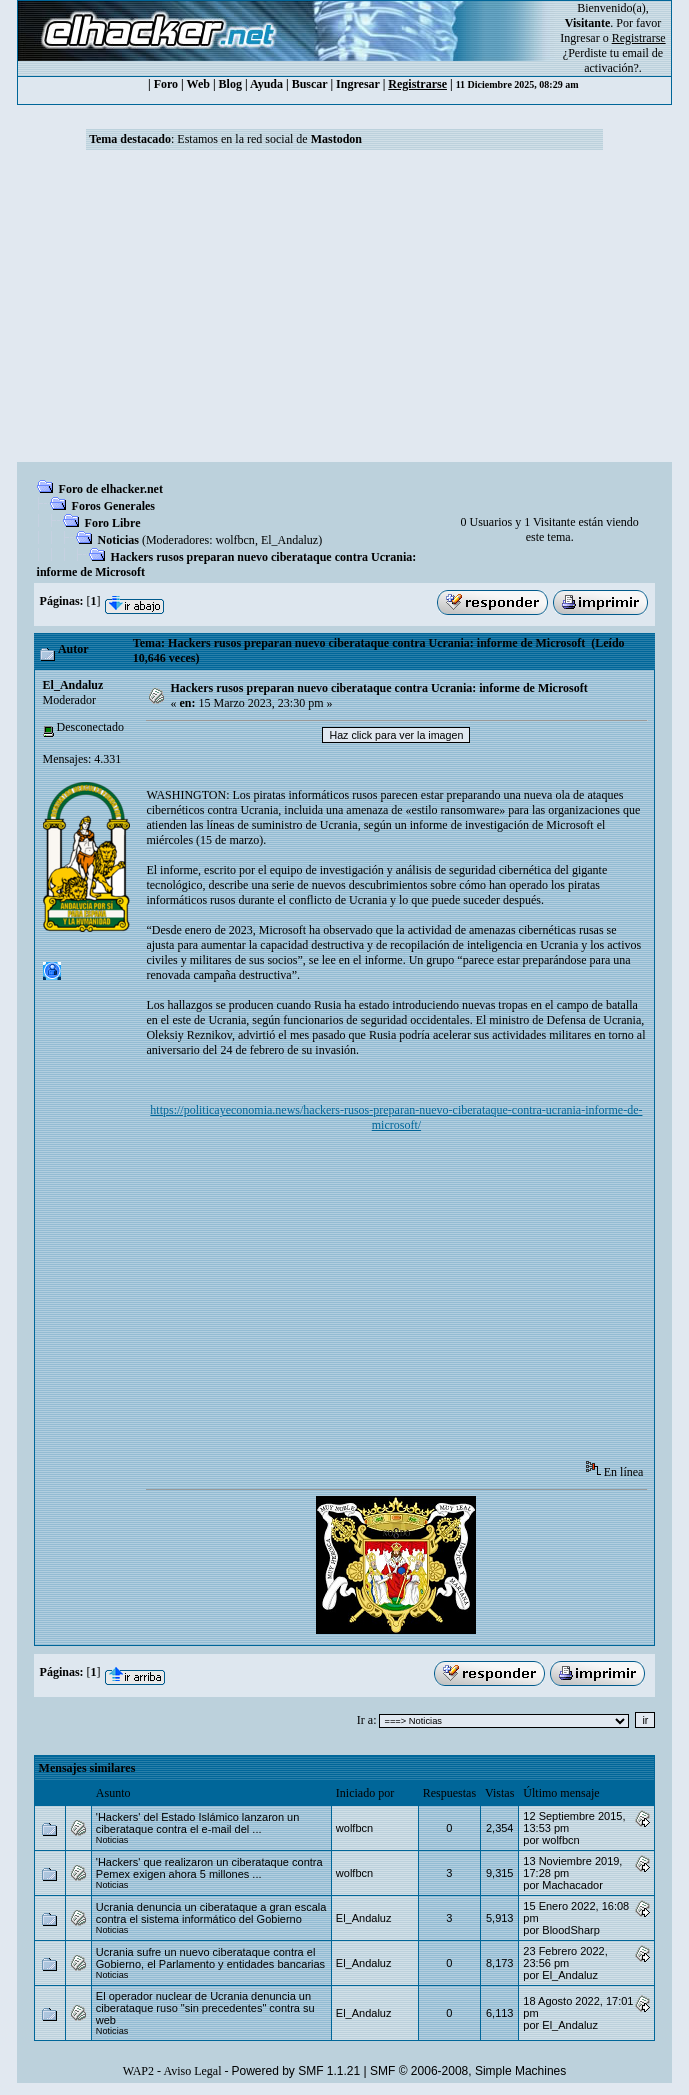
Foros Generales (113, 506)
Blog (230, 84)
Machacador (572, 1885)
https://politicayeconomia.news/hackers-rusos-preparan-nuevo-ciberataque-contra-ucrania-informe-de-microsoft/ (396, 1117)
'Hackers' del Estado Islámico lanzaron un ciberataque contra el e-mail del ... (198, 1823)
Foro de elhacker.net (111, 489)
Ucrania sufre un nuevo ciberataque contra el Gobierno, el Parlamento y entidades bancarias (210, 1958)
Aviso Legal (192, 2071)
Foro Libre (113, 523)
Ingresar (579, 38)
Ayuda (266, 84)
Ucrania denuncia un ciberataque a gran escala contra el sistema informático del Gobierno (211, 1913)
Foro (166, 84)
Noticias (118, 540)
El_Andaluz (289, 540)
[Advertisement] (344, 312)
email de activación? (623, 60)
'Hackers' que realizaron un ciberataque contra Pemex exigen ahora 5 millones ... (209, 1868)
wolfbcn (235, 540)
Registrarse (417, 84)
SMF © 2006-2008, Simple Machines (468, 2071)
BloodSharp (571, 1930)
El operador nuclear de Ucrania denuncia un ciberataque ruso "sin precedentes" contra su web (205, 2008)
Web (198, 84)
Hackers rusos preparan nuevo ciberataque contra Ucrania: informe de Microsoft (379, 688)
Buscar (310, 84)
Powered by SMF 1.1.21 (295, 2071)
